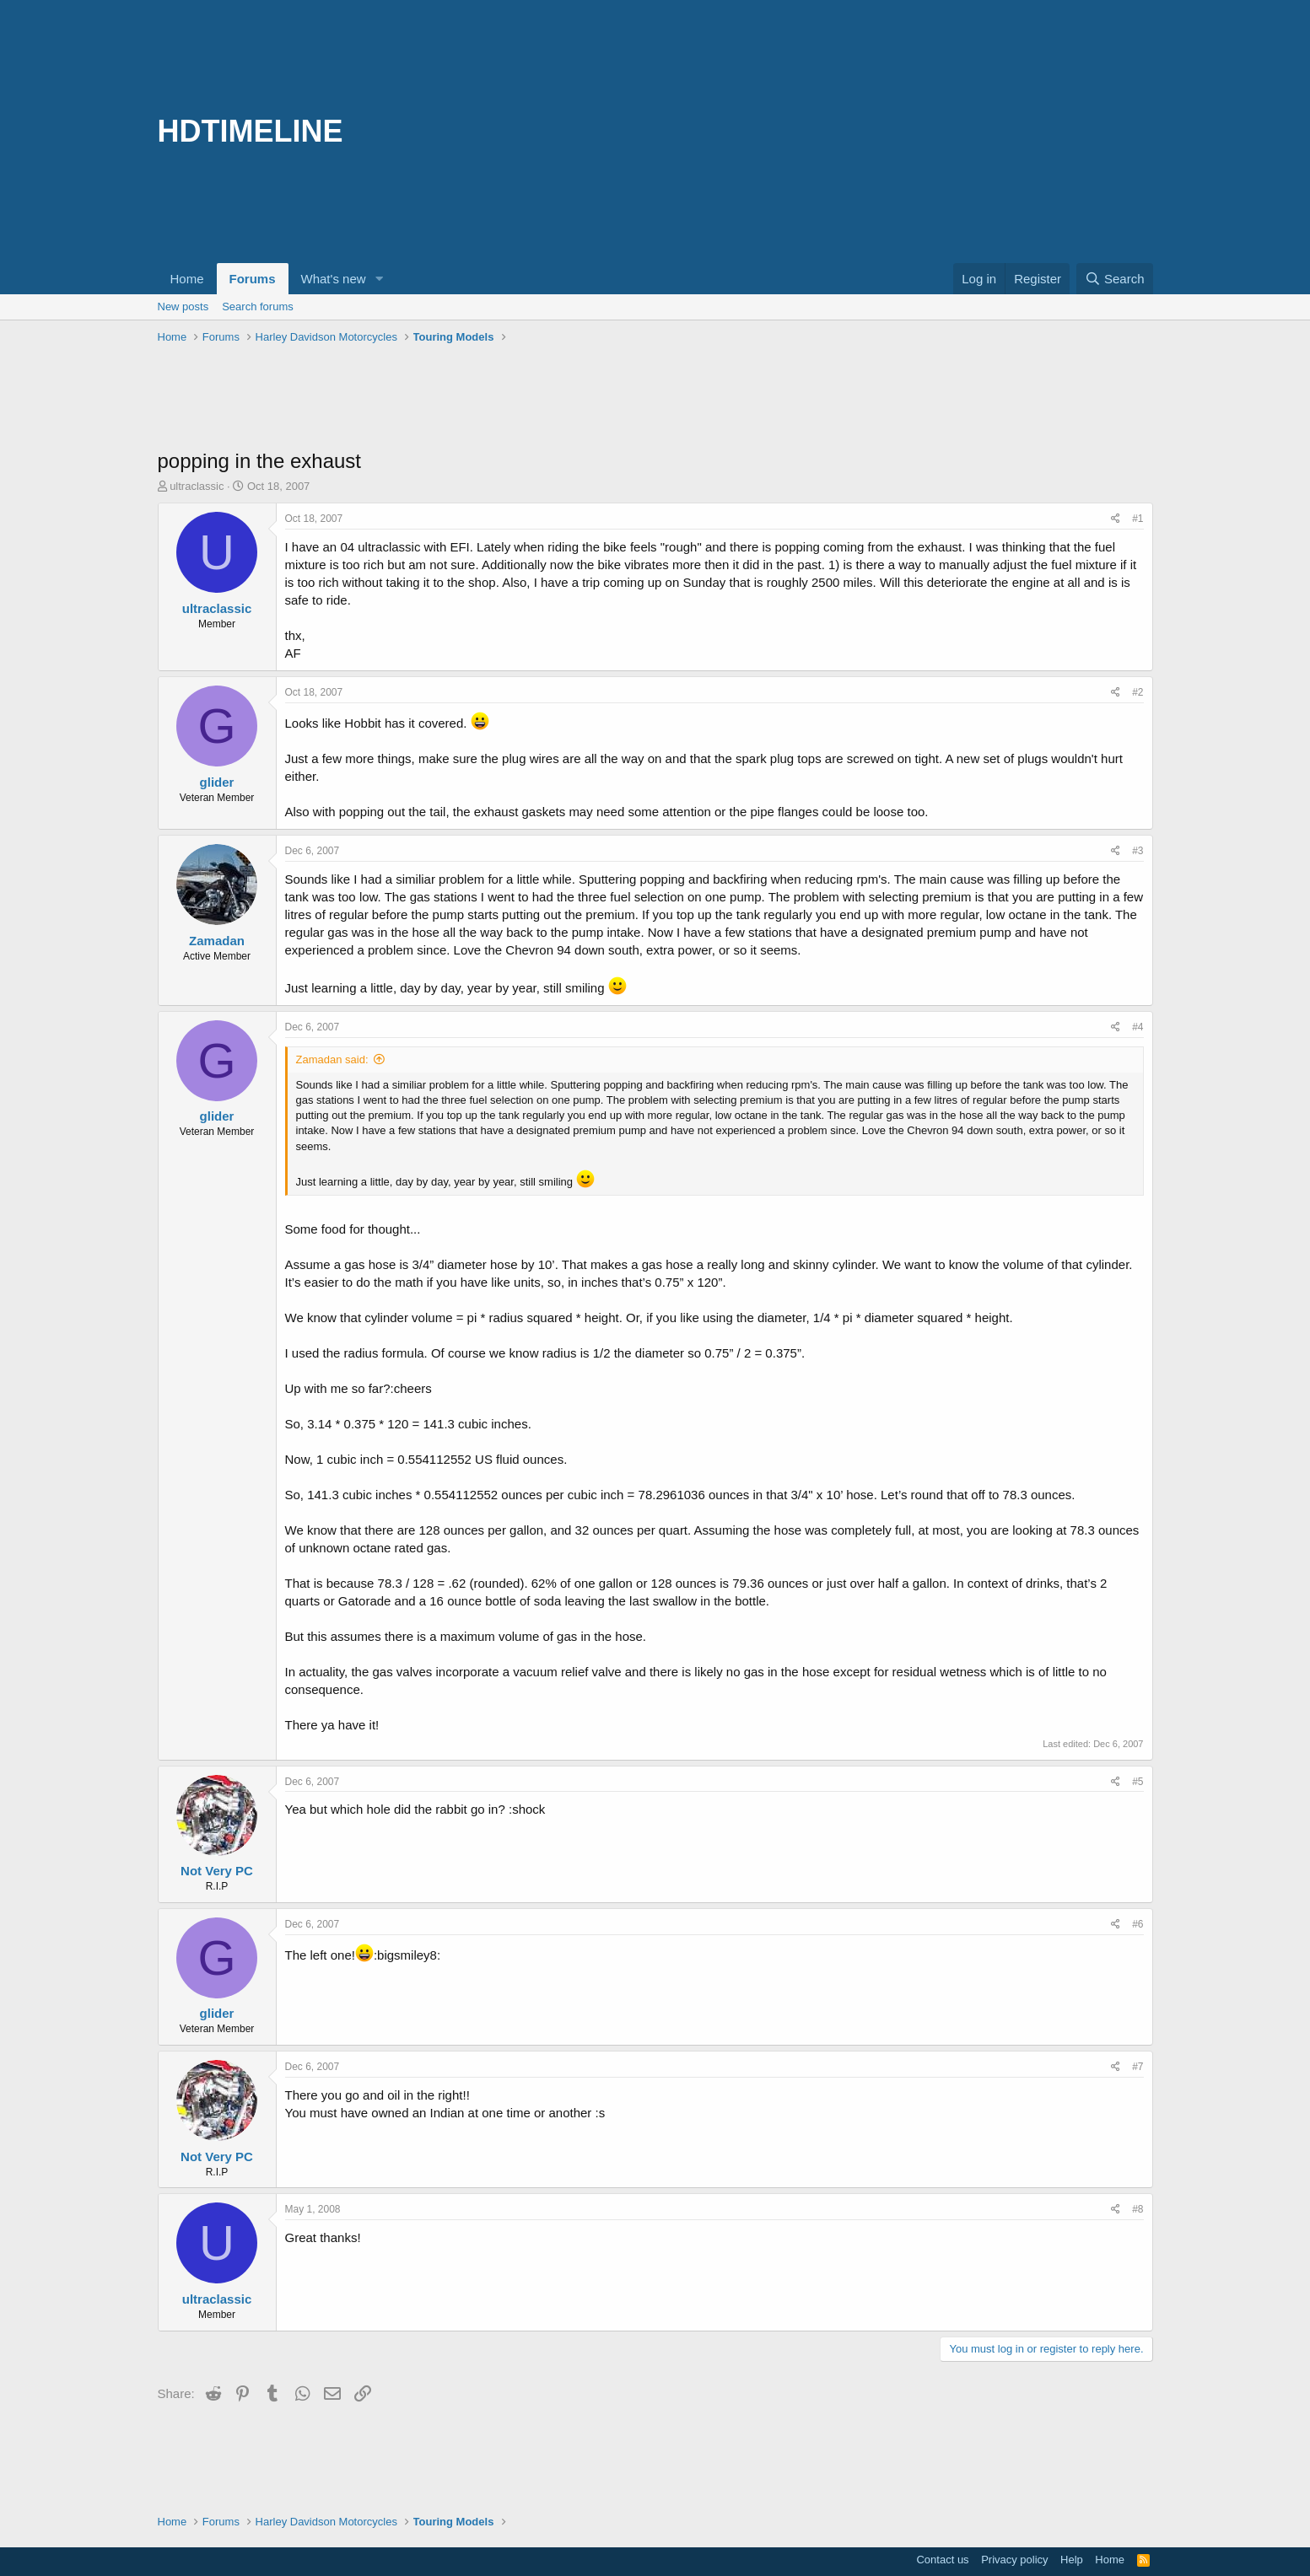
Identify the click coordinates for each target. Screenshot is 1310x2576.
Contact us (942, 2559)
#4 (1137, 1027)
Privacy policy (1014, 2559)
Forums (252, 279)
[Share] (1115, 519)
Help (1071, 2559)
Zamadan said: (332, 1059)
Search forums (258, 306)
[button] (379, 278)
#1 (1137, 518)
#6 (1137, 1924)
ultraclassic (197, 486)
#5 (1137, 1782)
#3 (1137, 851)
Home (187, 279)
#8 (1137, 2209)
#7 (1137, 2067)
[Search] (1114, 278)
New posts (183, 306)
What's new (333, 279)
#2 (1137, 692)
